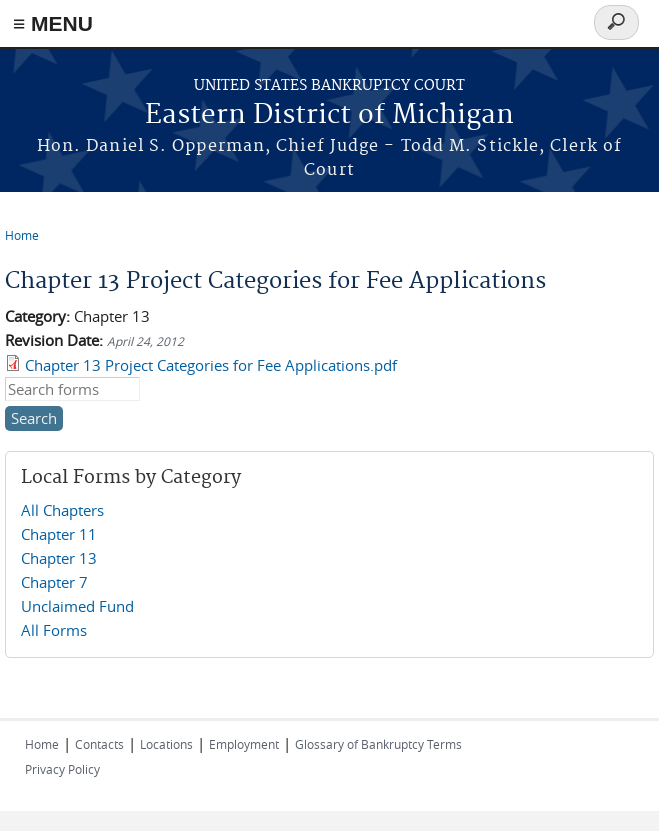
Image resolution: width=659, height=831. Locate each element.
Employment (244, 744)
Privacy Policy (62, 769)
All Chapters (62, 510)
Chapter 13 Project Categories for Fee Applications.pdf (211, 365)
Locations (166, 744)
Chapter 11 (59, 534)
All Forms (54, 630)
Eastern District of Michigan (329, 115)
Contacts (99, 744)
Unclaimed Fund (77, 606)
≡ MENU (53, 23)
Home (22, 235)
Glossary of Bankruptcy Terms (378, 744)
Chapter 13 (59, 558)
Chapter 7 (54, 582)
